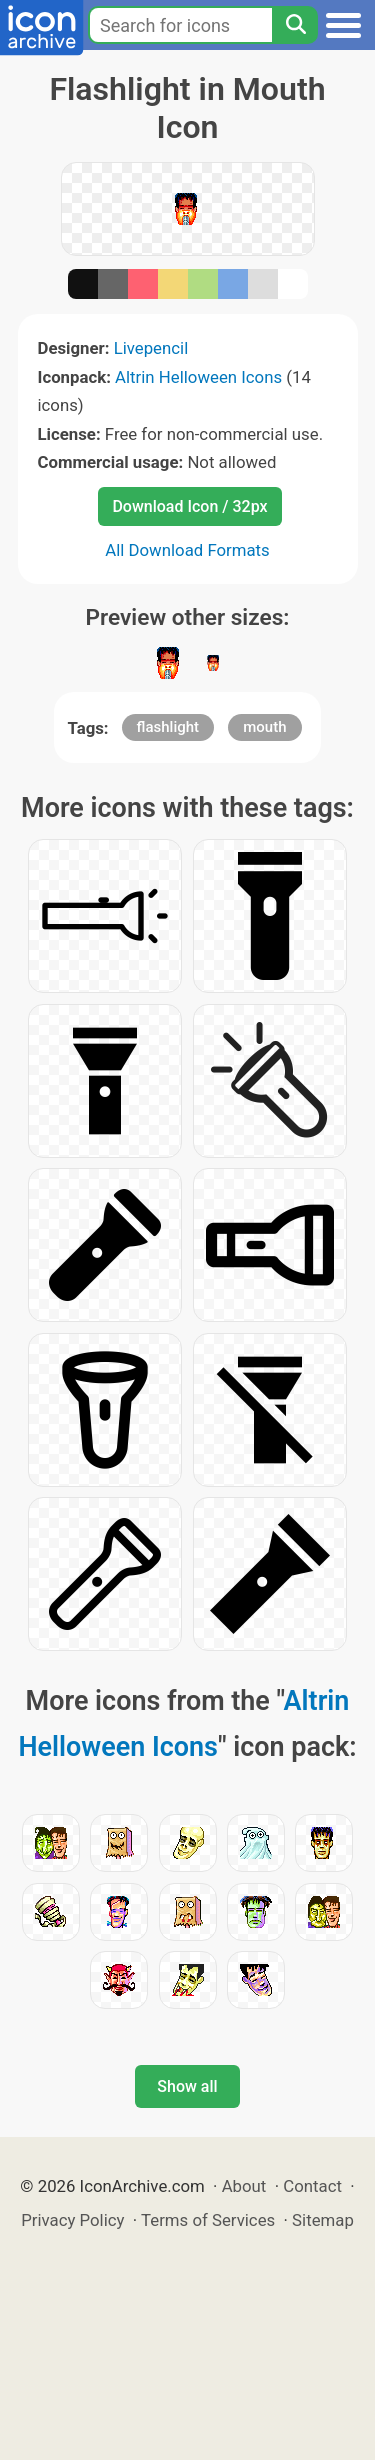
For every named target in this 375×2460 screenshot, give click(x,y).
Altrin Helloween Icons (198, 377)
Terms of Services (208, 2220)
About (244, 2186)
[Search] (295, 25)
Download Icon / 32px (189, 506)
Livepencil (151, 348)
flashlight (168, 727)
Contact (312, 2186)
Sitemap (323, 2220)
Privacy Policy (72, 2220)
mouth (264, 727)
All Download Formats (187, 550)
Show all (187, 2086)
